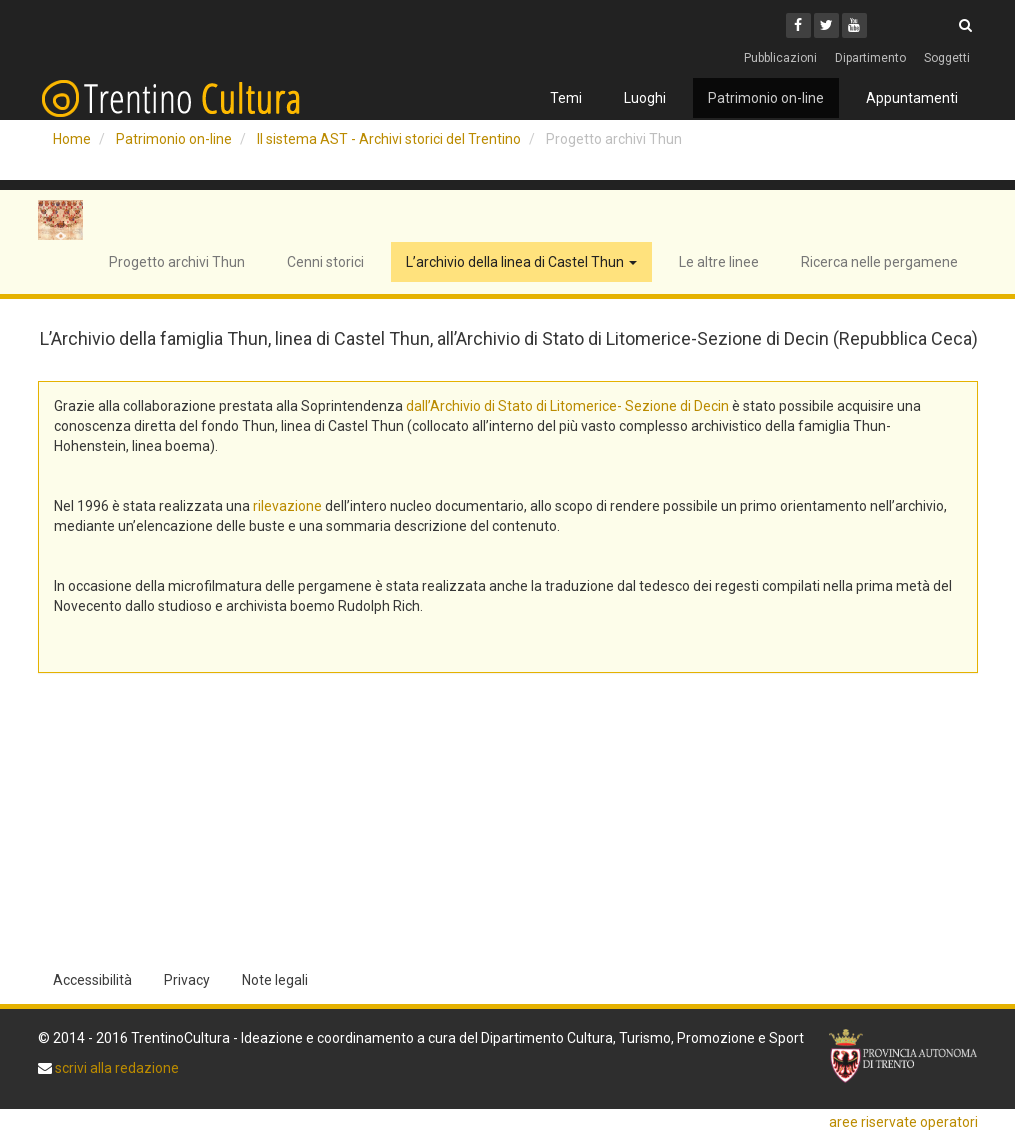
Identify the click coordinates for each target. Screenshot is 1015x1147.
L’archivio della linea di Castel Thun (521, 262)
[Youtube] (854, 25)
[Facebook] (798, 25)
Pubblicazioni (780, 58)
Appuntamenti (912, 98)
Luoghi (645, 98)
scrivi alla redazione (115, 1068)
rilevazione (287, 506)
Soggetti (947, 58)
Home (72, 139)
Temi (566, 98)
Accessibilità (92, 980)
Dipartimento (870, 58)
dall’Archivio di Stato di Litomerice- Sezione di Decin (567, 406)
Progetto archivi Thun (177, 262)
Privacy (187, 980)
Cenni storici (325, 262)
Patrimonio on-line (766, 98)
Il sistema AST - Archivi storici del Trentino (389, 139)
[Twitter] (826, 25)
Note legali (275, 980)
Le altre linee (719, 262)
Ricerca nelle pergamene (879, 262)
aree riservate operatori (903, 1122)
